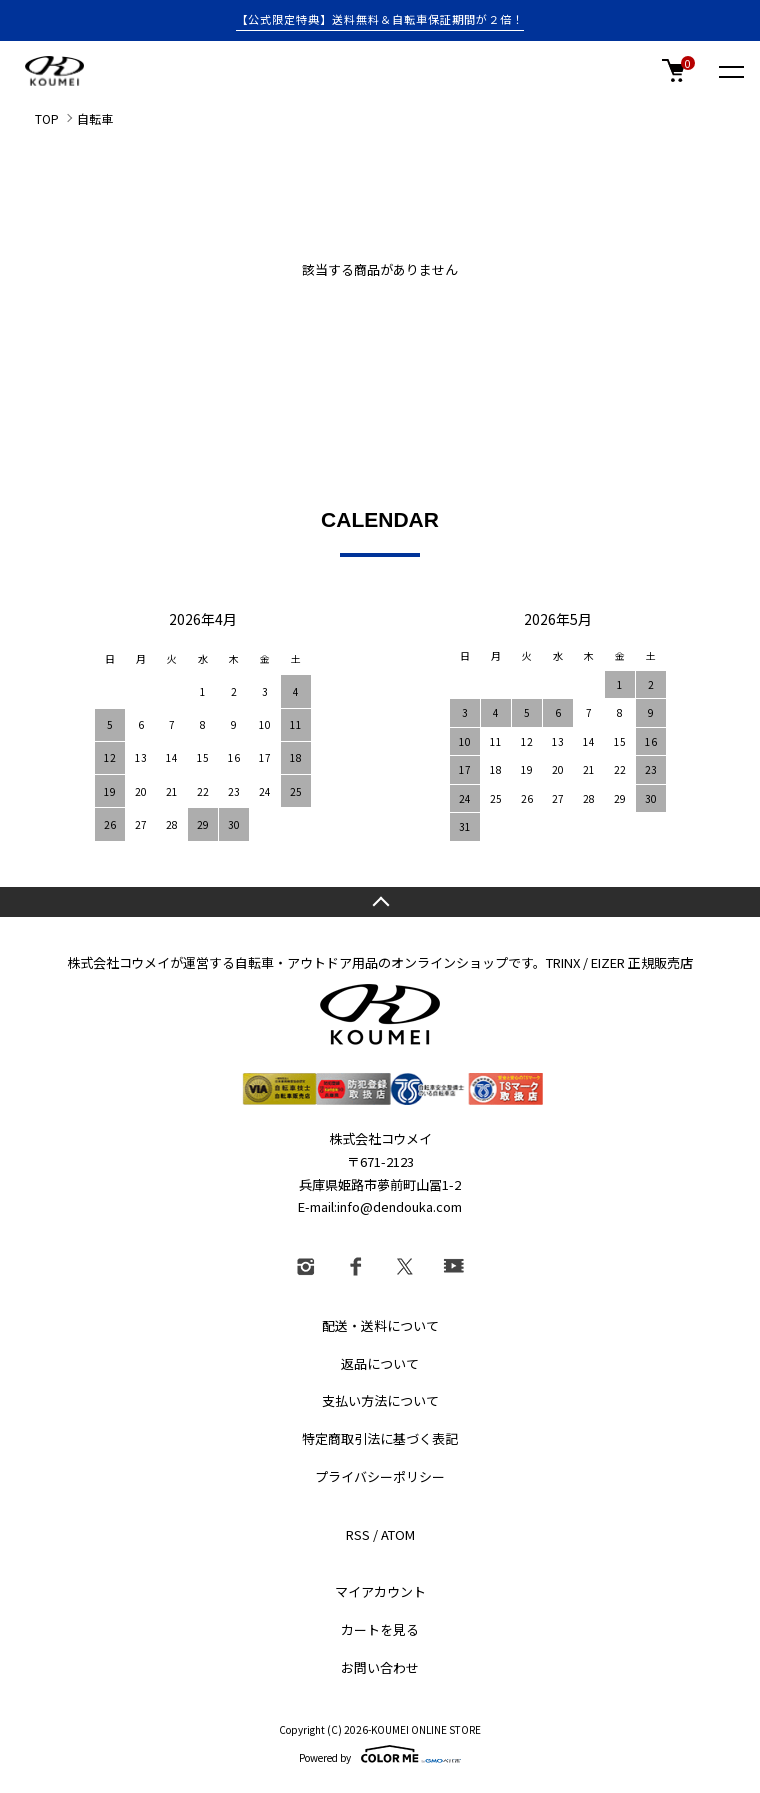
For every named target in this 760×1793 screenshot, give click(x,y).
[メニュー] (730, 71)
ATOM (398, 1534)
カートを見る (380, 1629)
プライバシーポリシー (380, 1476)
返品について (380, 1363)
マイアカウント (380, 1591)
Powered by (380, 1754)
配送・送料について (380, 1325)
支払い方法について (380, 1400)
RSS (358, 1534)
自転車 (95, 118)
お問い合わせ (380, 1667)
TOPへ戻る (380, 902)
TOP (47, 118)
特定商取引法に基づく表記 (380, 1438)
